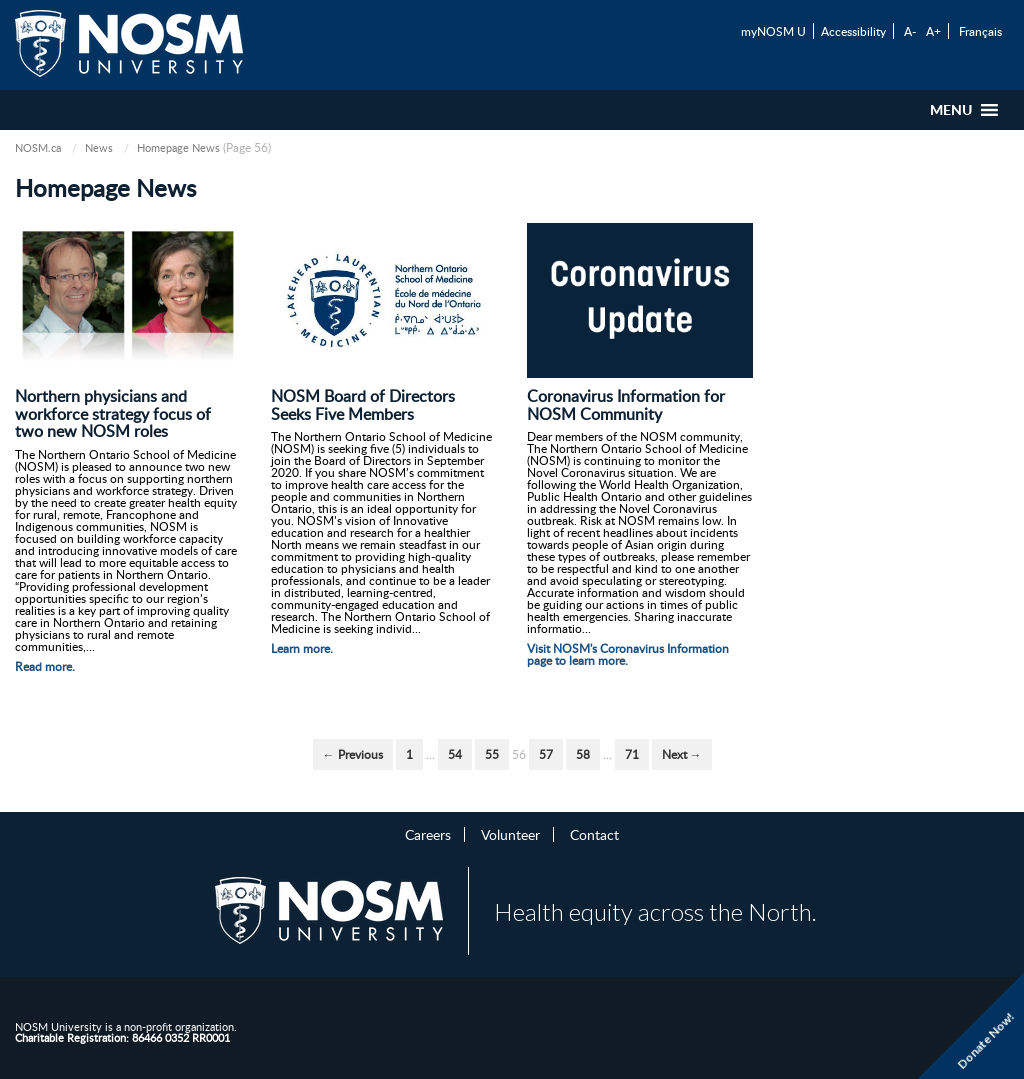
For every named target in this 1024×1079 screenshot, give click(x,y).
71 (632, 754)
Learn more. (302, 648)
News (99, 147)
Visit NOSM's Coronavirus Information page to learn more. (628, 654)
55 (492, 754)
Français (980, 31)
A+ (933, 31)
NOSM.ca (38, 147)
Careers (428, 834)
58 (583, 754)
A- (910, 31)
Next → (682, 754)
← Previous (353, 754)
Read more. (45, 666)
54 (455, 754)
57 (546, 754)
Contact (594, 834)
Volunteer (510, 834)
